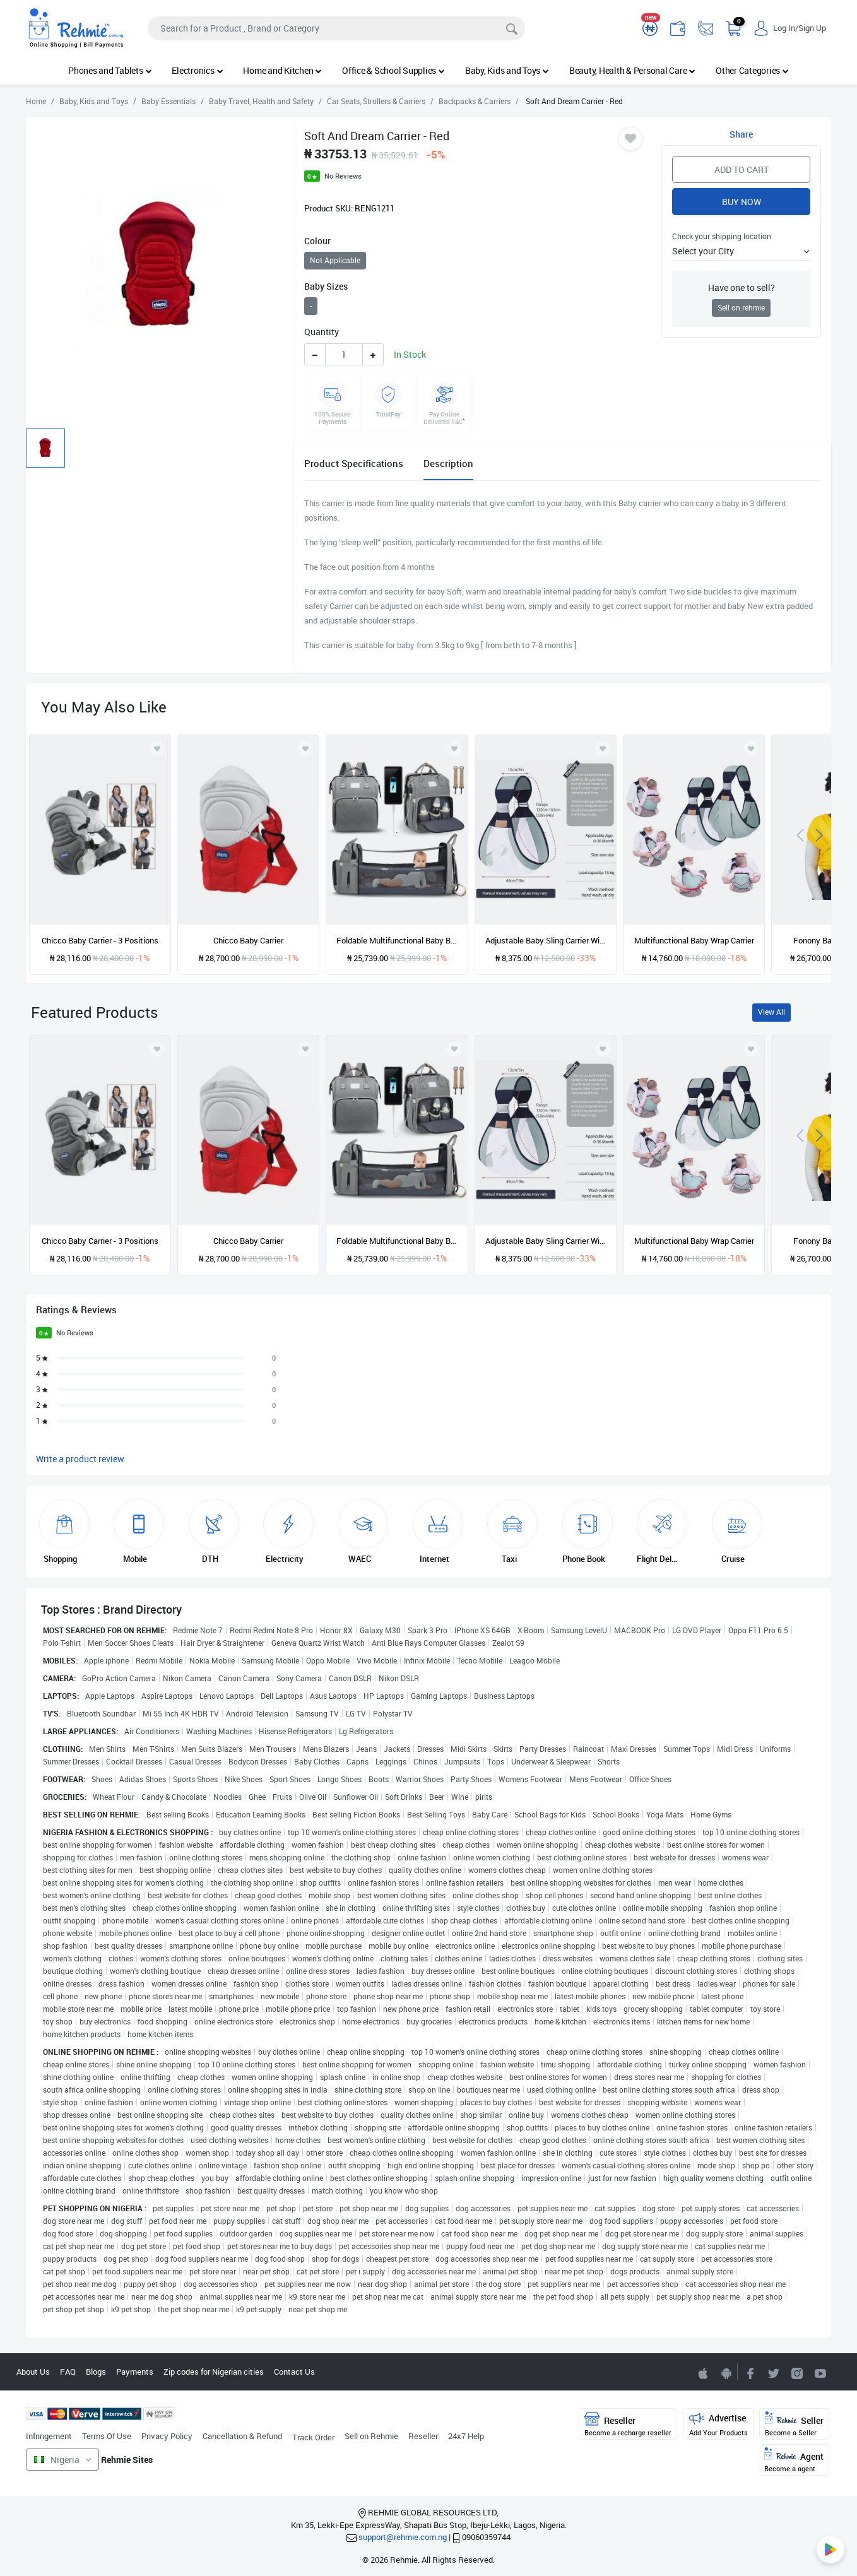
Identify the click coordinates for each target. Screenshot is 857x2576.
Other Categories (752, 70)
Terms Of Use (106, 2436)
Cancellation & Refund (242, 2436)
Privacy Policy (166, 2436)
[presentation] (800, 834)
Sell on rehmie (741, 307)
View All (771, 1012)
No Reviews (343, 175)
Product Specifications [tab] (353, 463)
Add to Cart (741, 169)
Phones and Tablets (109, 70)
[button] (741, 250)
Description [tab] (448, 463)
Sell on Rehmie (371, 2436)
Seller (794, 2424)
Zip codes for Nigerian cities (213, 2371)
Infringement (49, 2436)
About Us (33, 2371)
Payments (134, 2371)
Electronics (197, 70)
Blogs (96, 2371)
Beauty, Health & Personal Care (632, 70)
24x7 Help (466, 2436)
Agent (794, 2460)
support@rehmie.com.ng (402, 2537)
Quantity (321, 332)
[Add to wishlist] (157, 1048)
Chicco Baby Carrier (248, 940)
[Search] (336, 28)
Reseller (423, 2436)
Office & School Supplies (393, 70)
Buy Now (741, 202)
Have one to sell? (741, 287)
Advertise (718, 2424)
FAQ (68, 2371)
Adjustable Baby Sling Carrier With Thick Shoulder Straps (545, 940)
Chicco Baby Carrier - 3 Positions (100, 940)
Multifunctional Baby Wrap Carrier (694, 940)
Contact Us (294, 2371)
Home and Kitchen (282, 70)
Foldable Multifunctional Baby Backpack (396, 940)
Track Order (313, 2437)
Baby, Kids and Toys (507, 70)
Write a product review (80, 1459)
